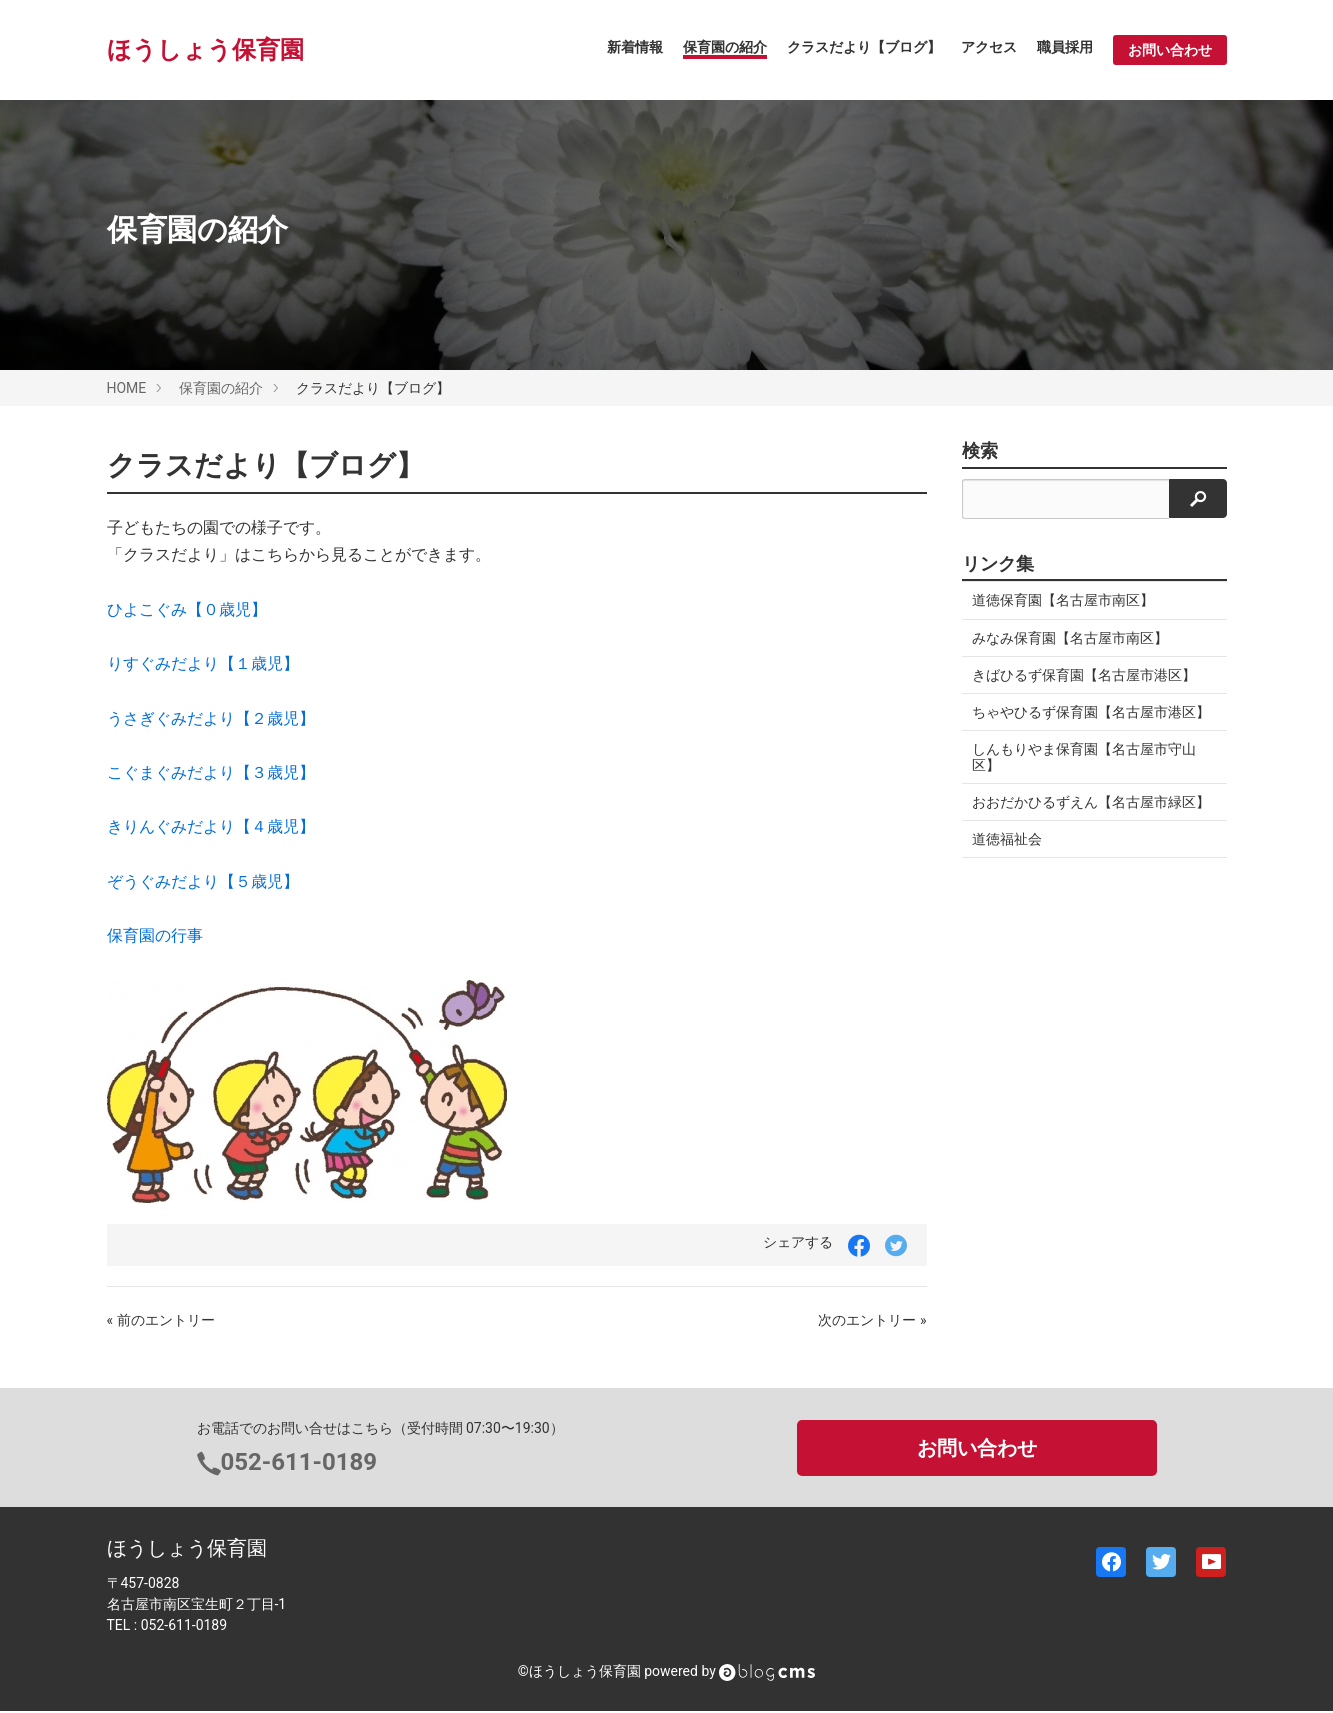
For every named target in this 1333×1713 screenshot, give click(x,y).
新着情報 (635, 47)
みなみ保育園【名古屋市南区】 (1070, 638)
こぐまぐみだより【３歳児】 (211, 772)
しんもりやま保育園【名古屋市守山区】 (1084, 757)
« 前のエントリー (161, 1320)
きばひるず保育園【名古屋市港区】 (1084, 675)
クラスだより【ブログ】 (864, 47)
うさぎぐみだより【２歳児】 (211, 718)
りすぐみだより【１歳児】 (203, 663)
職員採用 (1065, 47)
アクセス (989, 47)
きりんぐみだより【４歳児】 (211, 826)
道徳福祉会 (1007, 839)
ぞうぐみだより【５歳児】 (203, 881)
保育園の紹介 (725, 47)
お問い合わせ (1170, 50)
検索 (980, 451)
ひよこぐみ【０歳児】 (187, 609)
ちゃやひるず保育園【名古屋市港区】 (1091, 712)
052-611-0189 (299, 1462)
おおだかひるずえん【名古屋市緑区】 (1091, 802)
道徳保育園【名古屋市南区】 (1063, 600)
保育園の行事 (155, 935)
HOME (127, 388)
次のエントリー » (872, 1320)
